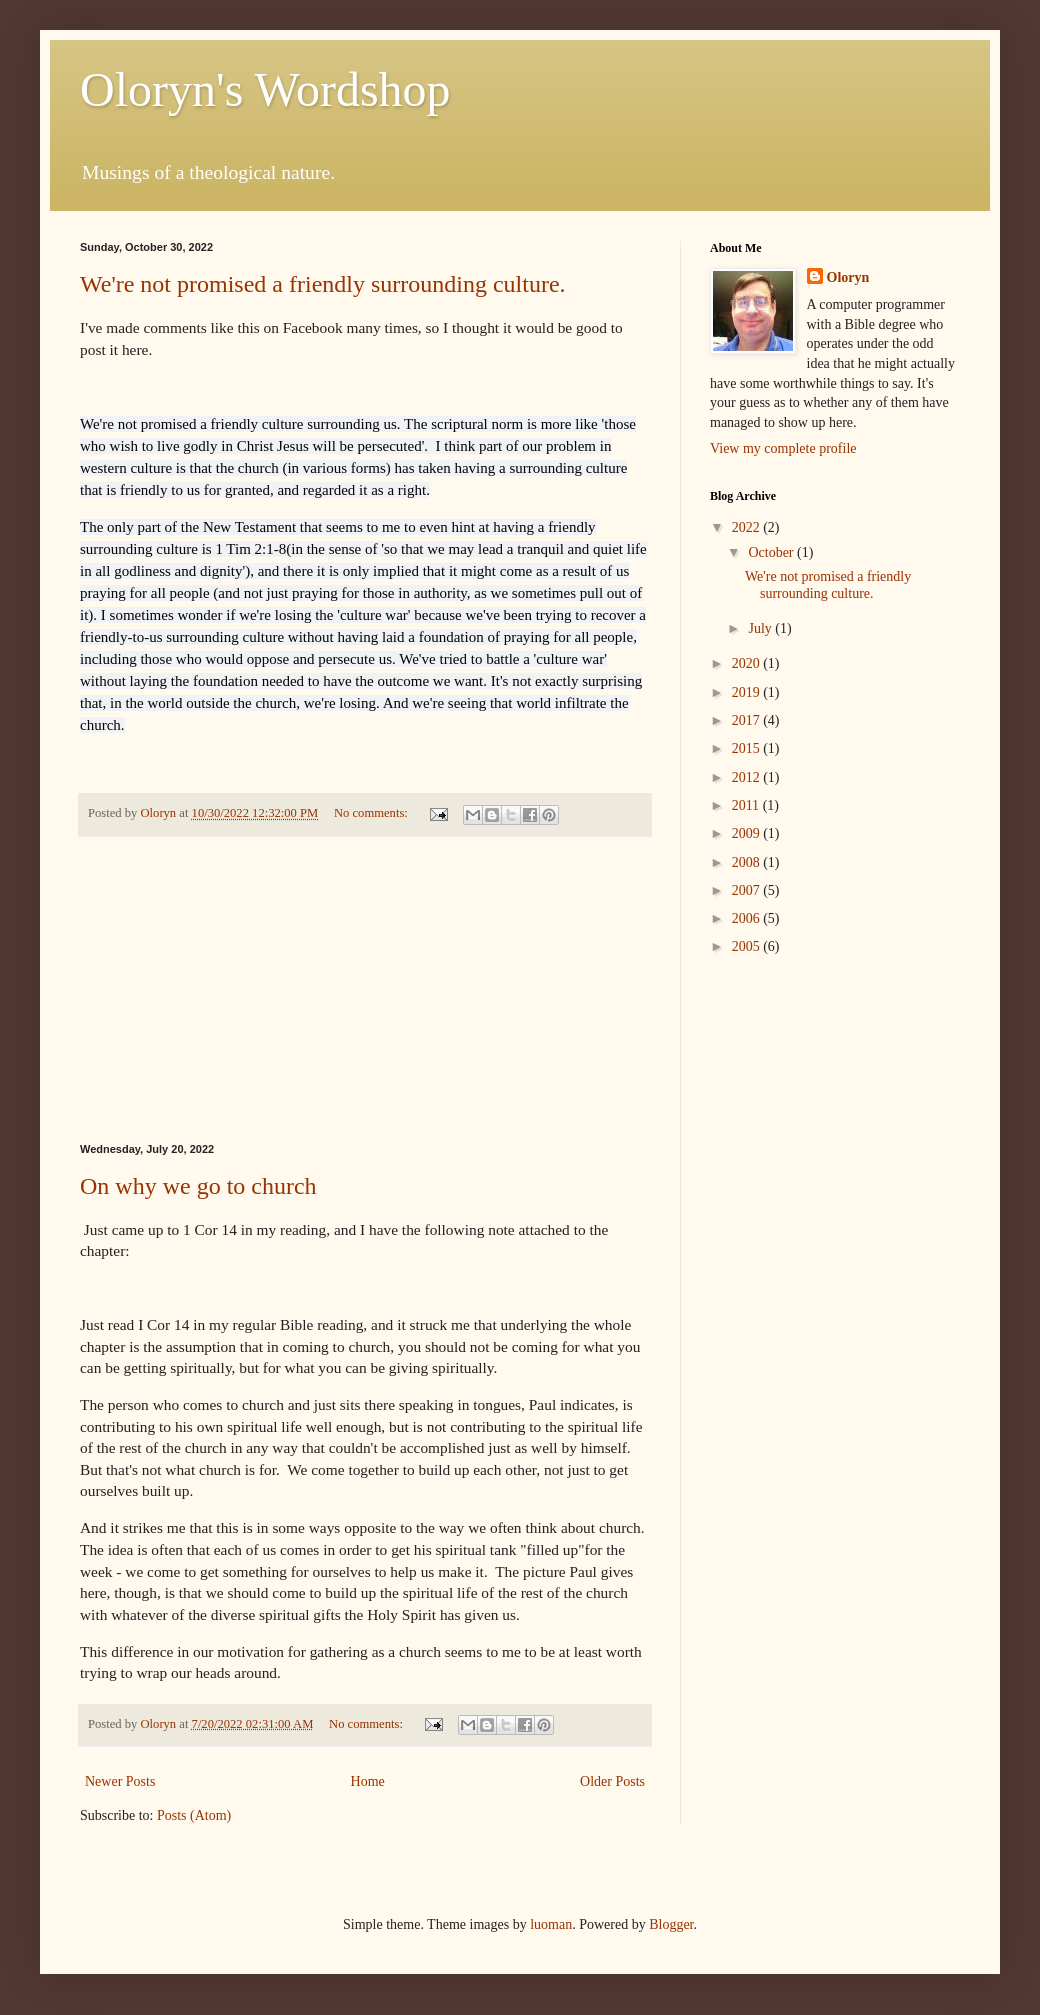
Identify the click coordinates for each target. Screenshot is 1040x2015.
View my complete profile (783, 448)
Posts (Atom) (194, 1815)
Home (368, 1781)
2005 (748, 946)
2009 (748, 833)
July (761, 628)
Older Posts (612, 1781)
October (772, 552)
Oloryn (848, 277)
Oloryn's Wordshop (265, 89)
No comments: (372, 813)
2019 (748, 692)
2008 (748, 862)
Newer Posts (120, 1781)
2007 (748, 890)
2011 (747, 805)
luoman (551, 1924)
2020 (748, 663)
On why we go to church (198, 1186)
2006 (748, 918)
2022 (748, 527)
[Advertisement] (365, 990)
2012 (748, 777)
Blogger (671, 1924)
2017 (748, 720)
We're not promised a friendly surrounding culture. (323, 284)
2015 (748, 748)
